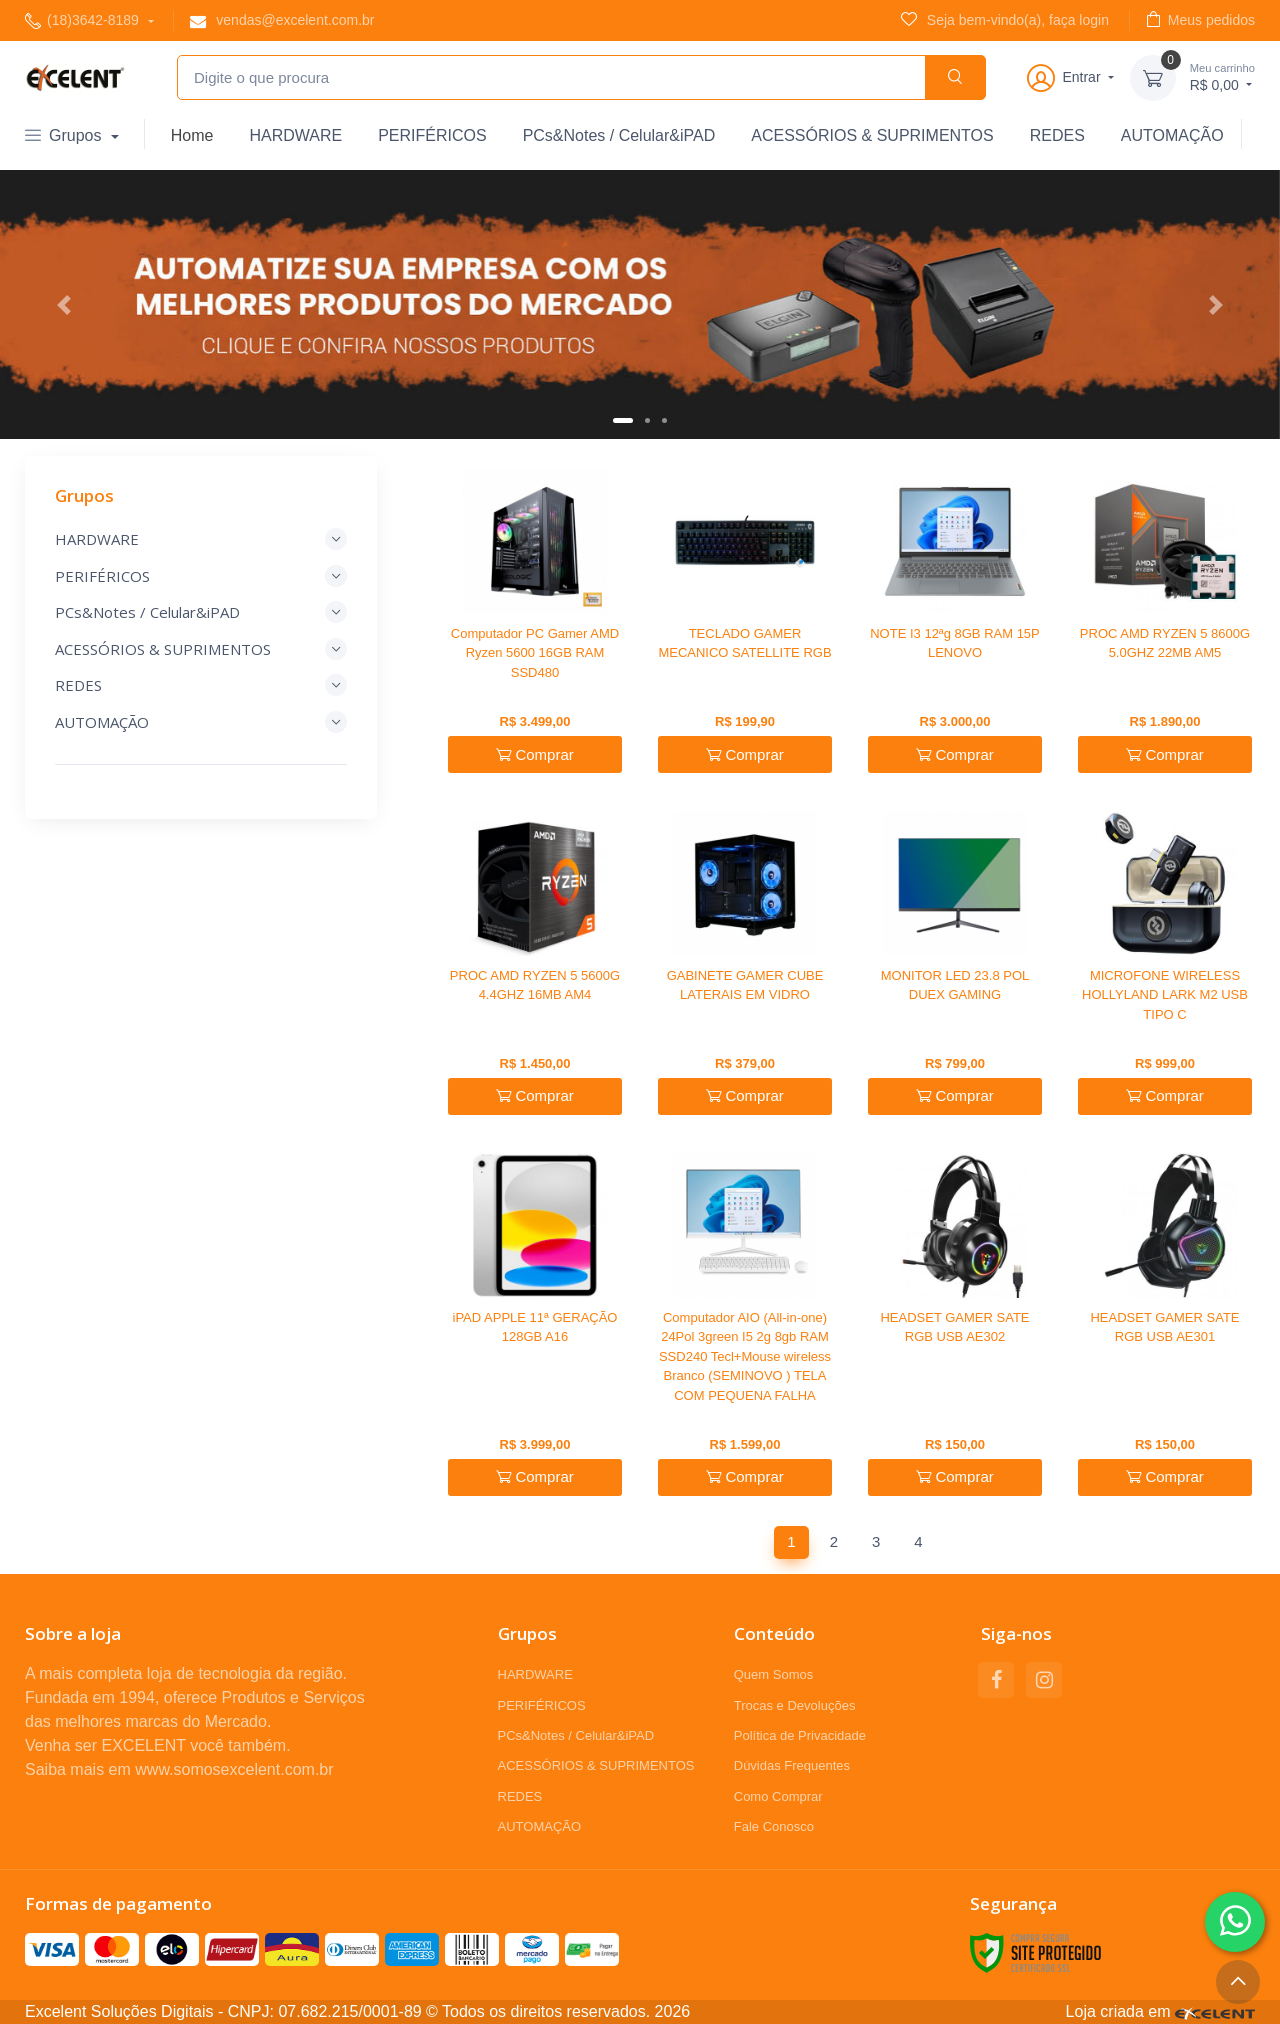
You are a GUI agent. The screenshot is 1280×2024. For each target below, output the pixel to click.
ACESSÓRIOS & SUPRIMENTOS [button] (201, 649)
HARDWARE (295, 135)
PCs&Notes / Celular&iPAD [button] (201, 612)
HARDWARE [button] (201, 539)
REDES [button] (201, 685)
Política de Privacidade (800, 1735)
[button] (64, 304)
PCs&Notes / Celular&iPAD (619, 135)
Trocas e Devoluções (795, 1705)
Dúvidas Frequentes (792, 1765)
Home (192, 135)
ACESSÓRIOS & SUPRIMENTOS (872, 135)
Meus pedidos (1200, 19)
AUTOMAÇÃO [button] (201, 722)
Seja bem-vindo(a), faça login (1005, 19)
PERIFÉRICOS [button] (201, 576)
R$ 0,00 (1222, 76)
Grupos (65, 135)
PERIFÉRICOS (432, 135)
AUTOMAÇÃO (1172, 135)
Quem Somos (773, 1674)
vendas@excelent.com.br (282, 20)
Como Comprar (778, 1796)
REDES (1057, 135)
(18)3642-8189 (84, 20)
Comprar (535, 754)
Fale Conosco (774, 1826)
